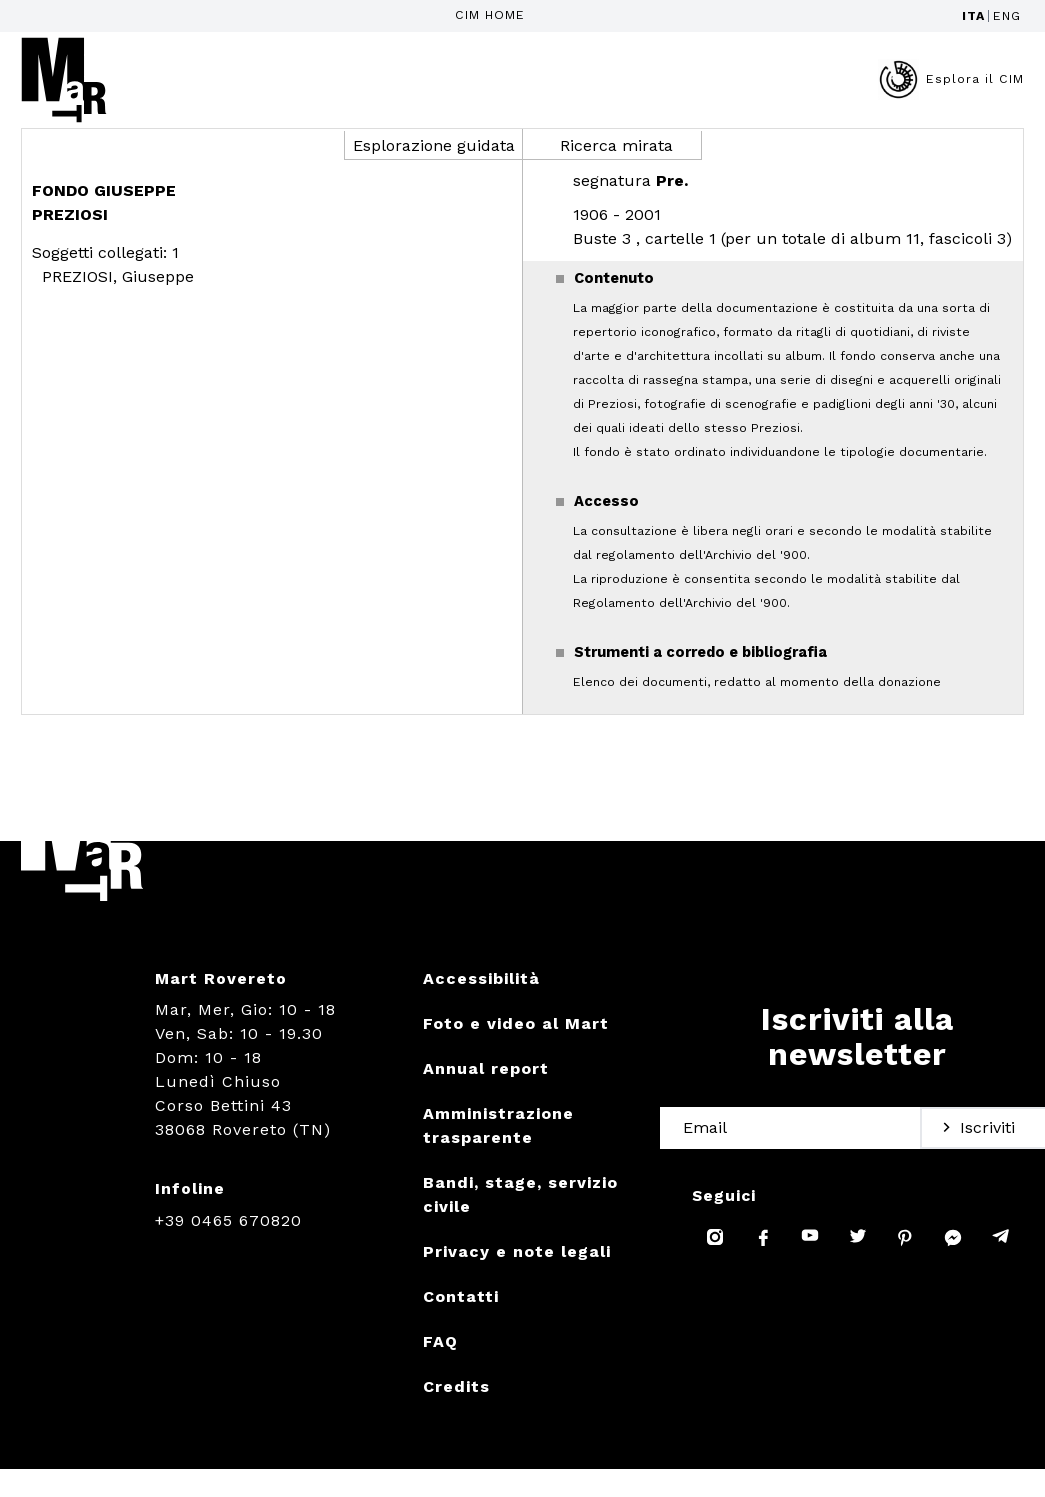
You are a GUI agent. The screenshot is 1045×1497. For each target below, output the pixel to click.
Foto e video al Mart (516, 1023)
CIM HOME (490, 15)
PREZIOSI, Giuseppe (118, 276)
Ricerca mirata (616, 145)
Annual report (486, 1068)
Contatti (461, 1296)
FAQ (440, 1341)
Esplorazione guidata (434, 145)
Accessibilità (481, 978)
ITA (973, 16)
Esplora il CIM (951, 79)
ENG (1007, 16)
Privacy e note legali (517, 1251)
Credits (456, 1386)
